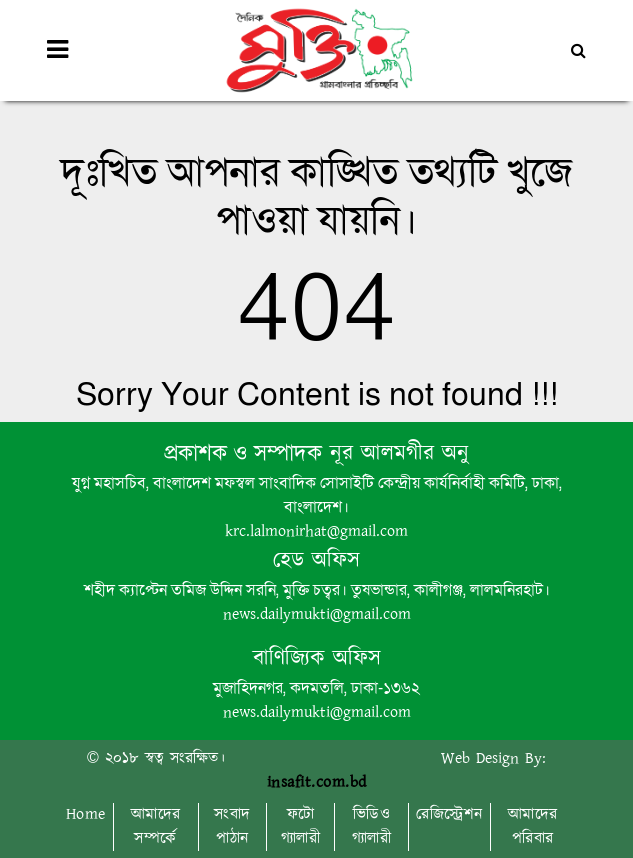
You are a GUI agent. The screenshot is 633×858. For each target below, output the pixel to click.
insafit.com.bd (317, 782)
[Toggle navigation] (57, 50)
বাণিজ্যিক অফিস (317, 658)
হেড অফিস (316, 560)
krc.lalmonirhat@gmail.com (316, 531)
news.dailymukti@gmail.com (317, 614)
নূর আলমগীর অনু (395, 453)
